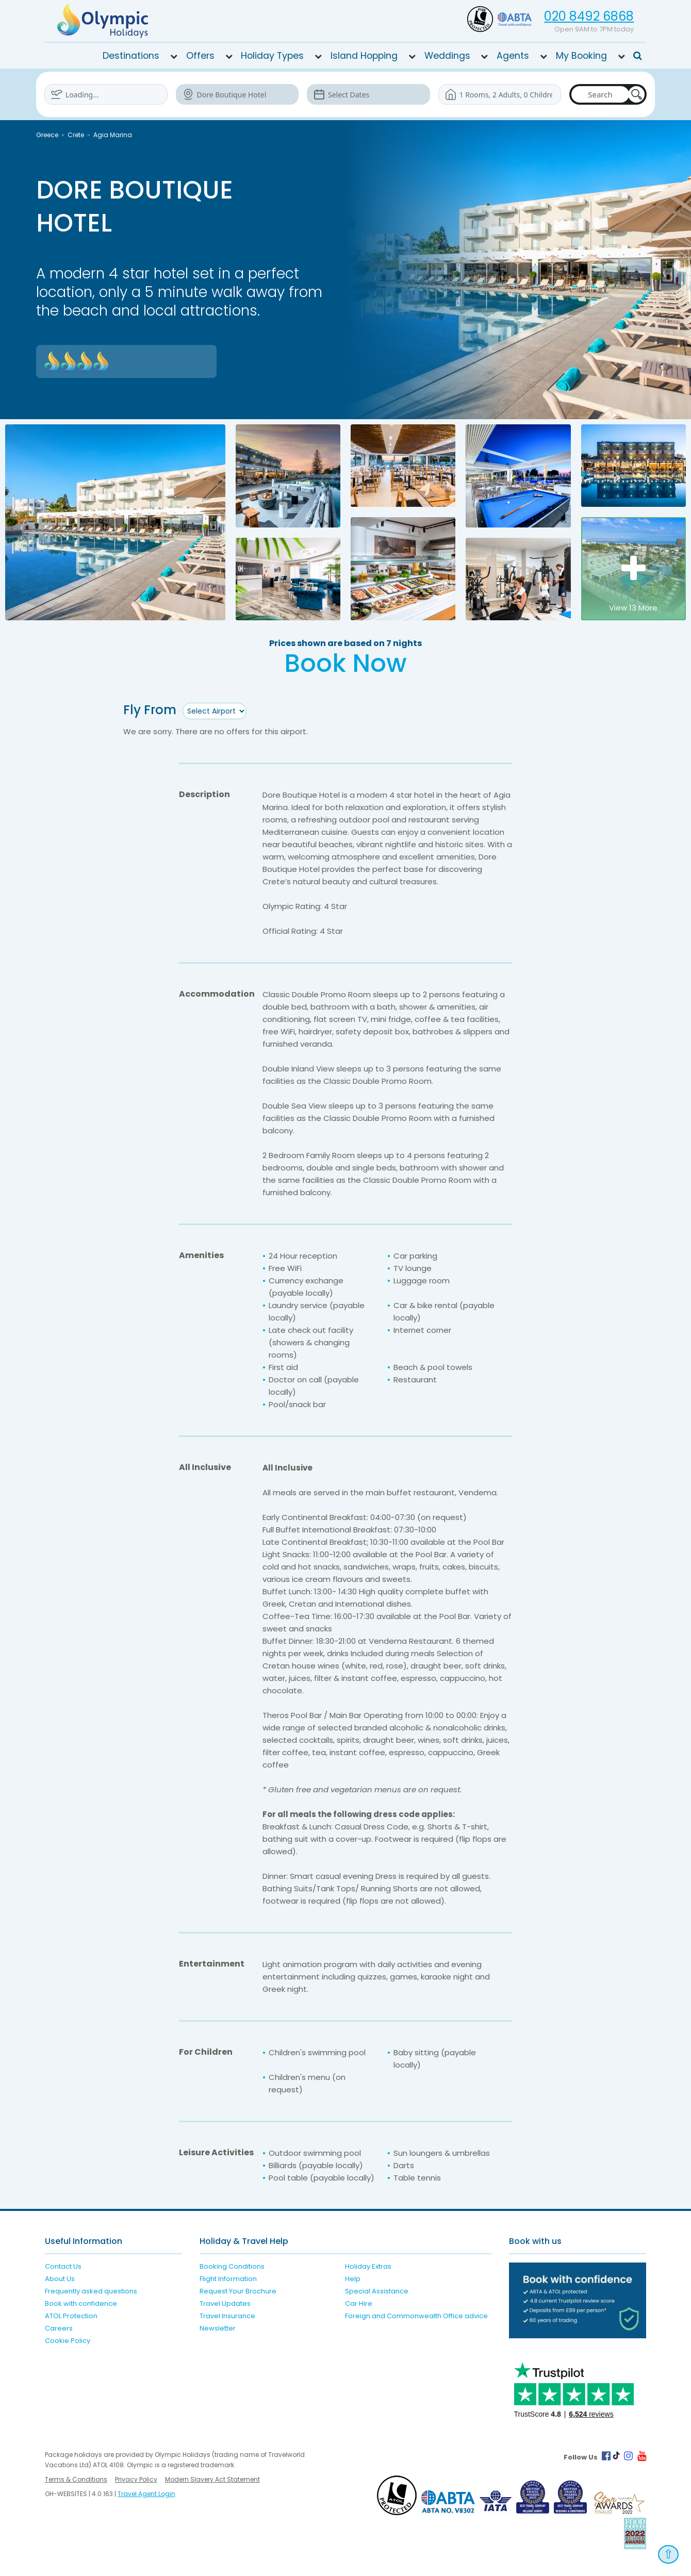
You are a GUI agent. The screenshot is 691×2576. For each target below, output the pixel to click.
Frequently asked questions (91, 2291)
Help (352, 2278)
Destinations (131, 55)
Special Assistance (376, 2291)
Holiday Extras (368, 2266)
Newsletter (218, 2328)
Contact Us (63, 2266)
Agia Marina (112, 134)
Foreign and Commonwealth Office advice (416, 2315)
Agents (513, 55)
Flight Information (228, 2278)
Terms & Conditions (76, 2478)
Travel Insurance (227, 2315)
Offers (200, 55)
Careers (59, 2328)
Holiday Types (272, 55)
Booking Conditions (232, 2266)
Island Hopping (364, 55)
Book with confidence (81, 2303)
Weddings (447, 55)
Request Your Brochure (238, 2291)
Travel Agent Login (146, 2493)
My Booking (581, 55)
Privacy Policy (136, 2478)
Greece (47, 134)
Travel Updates (225, 2303)
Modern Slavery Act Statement (212, 2478)
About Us (60, 2278)
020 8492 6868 (589, 16)
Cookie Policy (67, 2340)
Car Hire (358, 2303)
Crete (76, 134)
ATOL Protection (71, 2315)
